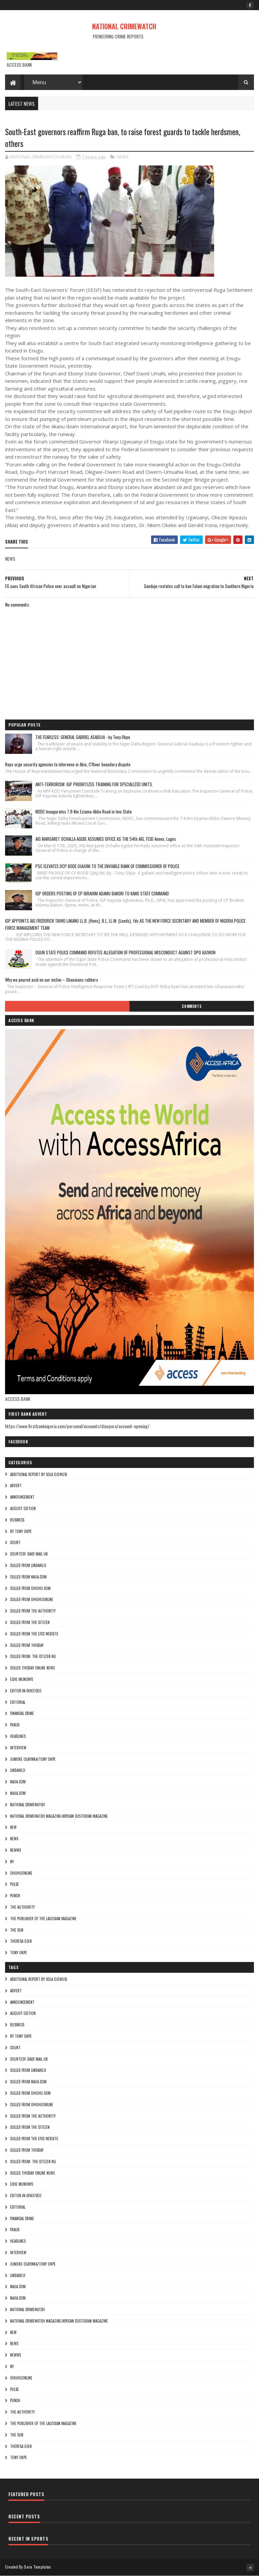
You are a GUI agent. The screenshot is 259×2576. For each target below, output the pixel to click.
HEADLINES (18, 1736)
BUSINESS (17, 1520)
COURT (15, 1542)
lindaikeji (17, 1770)
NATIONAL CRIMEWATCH (124, 26)
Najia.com (18, 1793)
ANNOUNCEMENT (22, 1497)
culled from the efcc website (34, 1633)
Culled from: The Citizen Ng (33, 1656)
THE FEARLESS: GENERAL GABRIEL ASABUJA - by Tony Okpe (82, 737)
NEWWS (15, 1850)
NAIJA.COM (18, 1781)
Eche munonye (21, 1679)
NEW (13, 1827)
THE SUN (16, 1930)
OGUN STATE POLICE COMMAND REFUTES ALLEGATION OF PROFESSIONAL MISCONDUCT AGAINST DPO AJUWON (125, 952)
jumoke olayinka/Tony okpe (33, 1759)
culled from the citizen (30, 1622)
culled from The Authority (33, 1611)
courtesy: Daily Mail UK (29, 1554)
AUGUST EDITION (23, 1508)
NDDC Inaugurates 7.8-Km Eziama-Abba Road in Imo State (83, 811)
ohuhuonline (21, 1873)
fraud (15, 1724)
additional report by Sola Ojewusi (38, 1474)
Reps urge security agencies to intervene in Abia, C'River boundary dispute (68, 764)
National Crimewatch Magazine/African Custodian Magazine (59, 1816)
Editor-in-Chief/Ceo (25, 1690)
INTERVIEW (18, 1747)
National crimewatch (27, 1804)
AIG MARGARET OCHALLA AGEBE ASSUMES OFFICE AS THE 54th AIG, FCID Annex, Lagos (105, 838)
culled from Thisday (27, 1645)
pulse (14, 1884)
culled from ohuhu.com (30, 1588)
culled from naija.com (28, 1577)
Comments (192, 1006)
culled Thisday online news (32, 1667)
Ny (12, 1861)
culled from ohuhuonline (31, 1599)
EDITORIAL (17, 1702)
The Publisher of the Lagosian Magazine (43, 1918)
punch (15, 1895)
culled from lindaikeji (28, 1565)
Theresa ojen (21, 1941)
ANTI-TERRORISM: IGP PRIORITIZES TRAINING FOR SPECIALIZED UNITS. (94, 784)
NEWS (123, 157)
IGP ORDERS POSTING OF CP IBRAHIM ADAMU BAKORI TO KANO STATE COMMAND (102, 893)
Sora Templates (37, 2567)
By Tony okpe (21, 1531)
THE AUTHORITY (22, 1907)
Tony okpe (18, 1952)
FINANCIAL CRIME (22, 1713)
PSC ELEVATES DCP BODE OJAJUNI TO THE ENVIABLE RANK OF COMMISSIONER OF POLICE (107, 866)
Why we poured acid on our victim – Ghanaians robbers (51, 979)
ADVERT (16, 1485)
